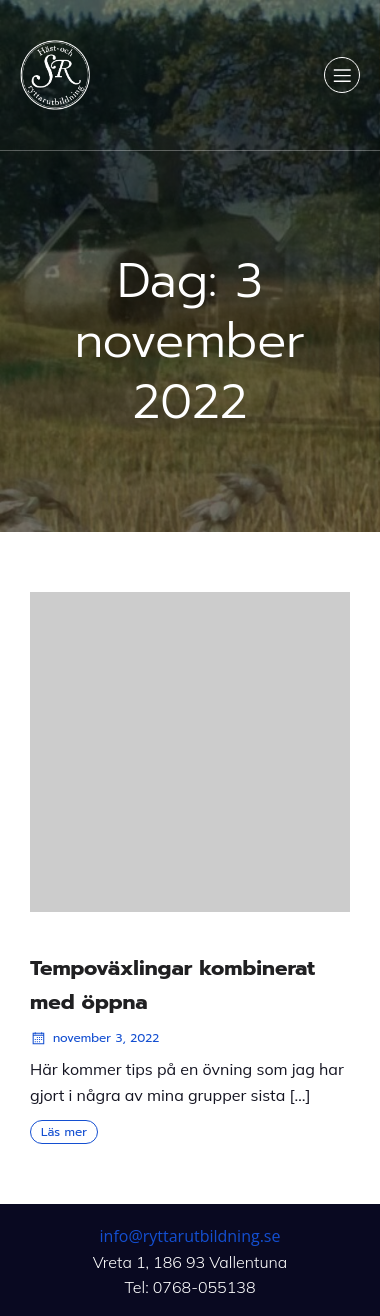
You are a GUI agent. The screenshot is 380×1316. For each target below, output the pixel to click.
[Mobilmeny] (342, 75)
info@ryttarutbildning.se (190, 1236)
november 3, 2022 (94, 1038)
